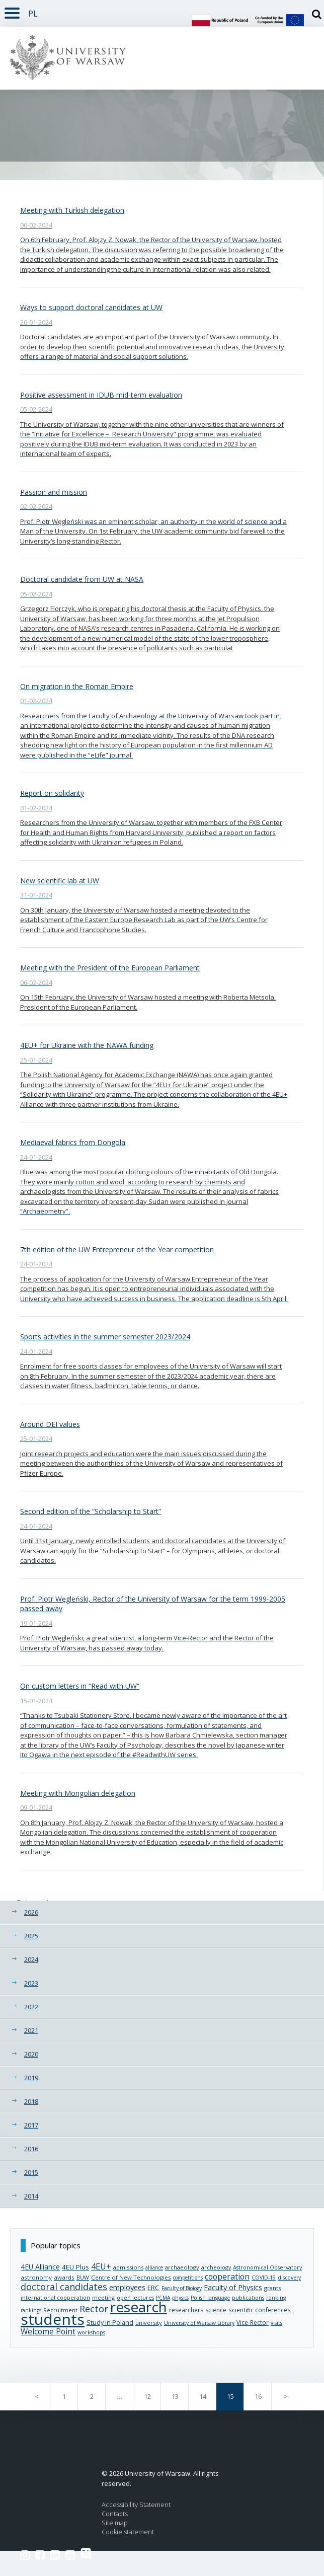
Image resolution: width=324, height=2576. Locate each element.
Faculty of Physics (233, 2287)
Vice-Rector (252, 2322)
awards (64, 2277)
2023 (31, 1983)
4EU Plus (75, 2266)
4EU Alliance (40, 2266)
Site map (115, 2523)
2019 (31, 2077)
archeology (216, 2267)
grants (272, 2288)
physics (180, 2297)
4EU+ (101, 2266)
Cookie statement (128, 2532)
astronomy (36, 2277)
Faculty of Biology (181, 2288)
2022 (31, 2006)
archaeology (182, 2267)
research (138, 2306)
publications (248, 2297)
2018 (31, 2101)
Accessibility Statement (136, 2505)
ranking (276, 2297)
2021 (31, 2030)
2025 (31, 1935)
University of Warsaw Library (199, 2322)
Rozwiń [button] (10, 7)
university (148, 2322)
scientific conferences (259, 2310)
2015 (31, 2172)
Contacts (115, 2514)
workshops (91, 2332)
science (215, 2310)
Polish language (210, 2297)
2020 (31, 2054)
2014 (31, 2196)
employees (127, 2287)
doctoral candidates (64, 2287)
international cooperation (55, 2297)
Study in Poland (110, 2322)
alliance (154, 2267)
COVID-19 (264, 2277)
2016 (31, 2148)
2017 (31, 2125)
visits (276, 2322)
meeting (103, 2297)
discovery (289, 2277)
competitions (188, 2277)
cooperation (227, 2276)
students (53, 2319)
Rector (93, 2309)
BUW (82, 2277)
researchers (186, 2310)
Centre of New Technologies (131, 2277)
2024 (31, 1959)
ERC (153, 2287)
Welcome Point (48, 2331)
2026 (31, 1912)
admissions (128, 2267)
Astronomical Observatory (267, 2267)
